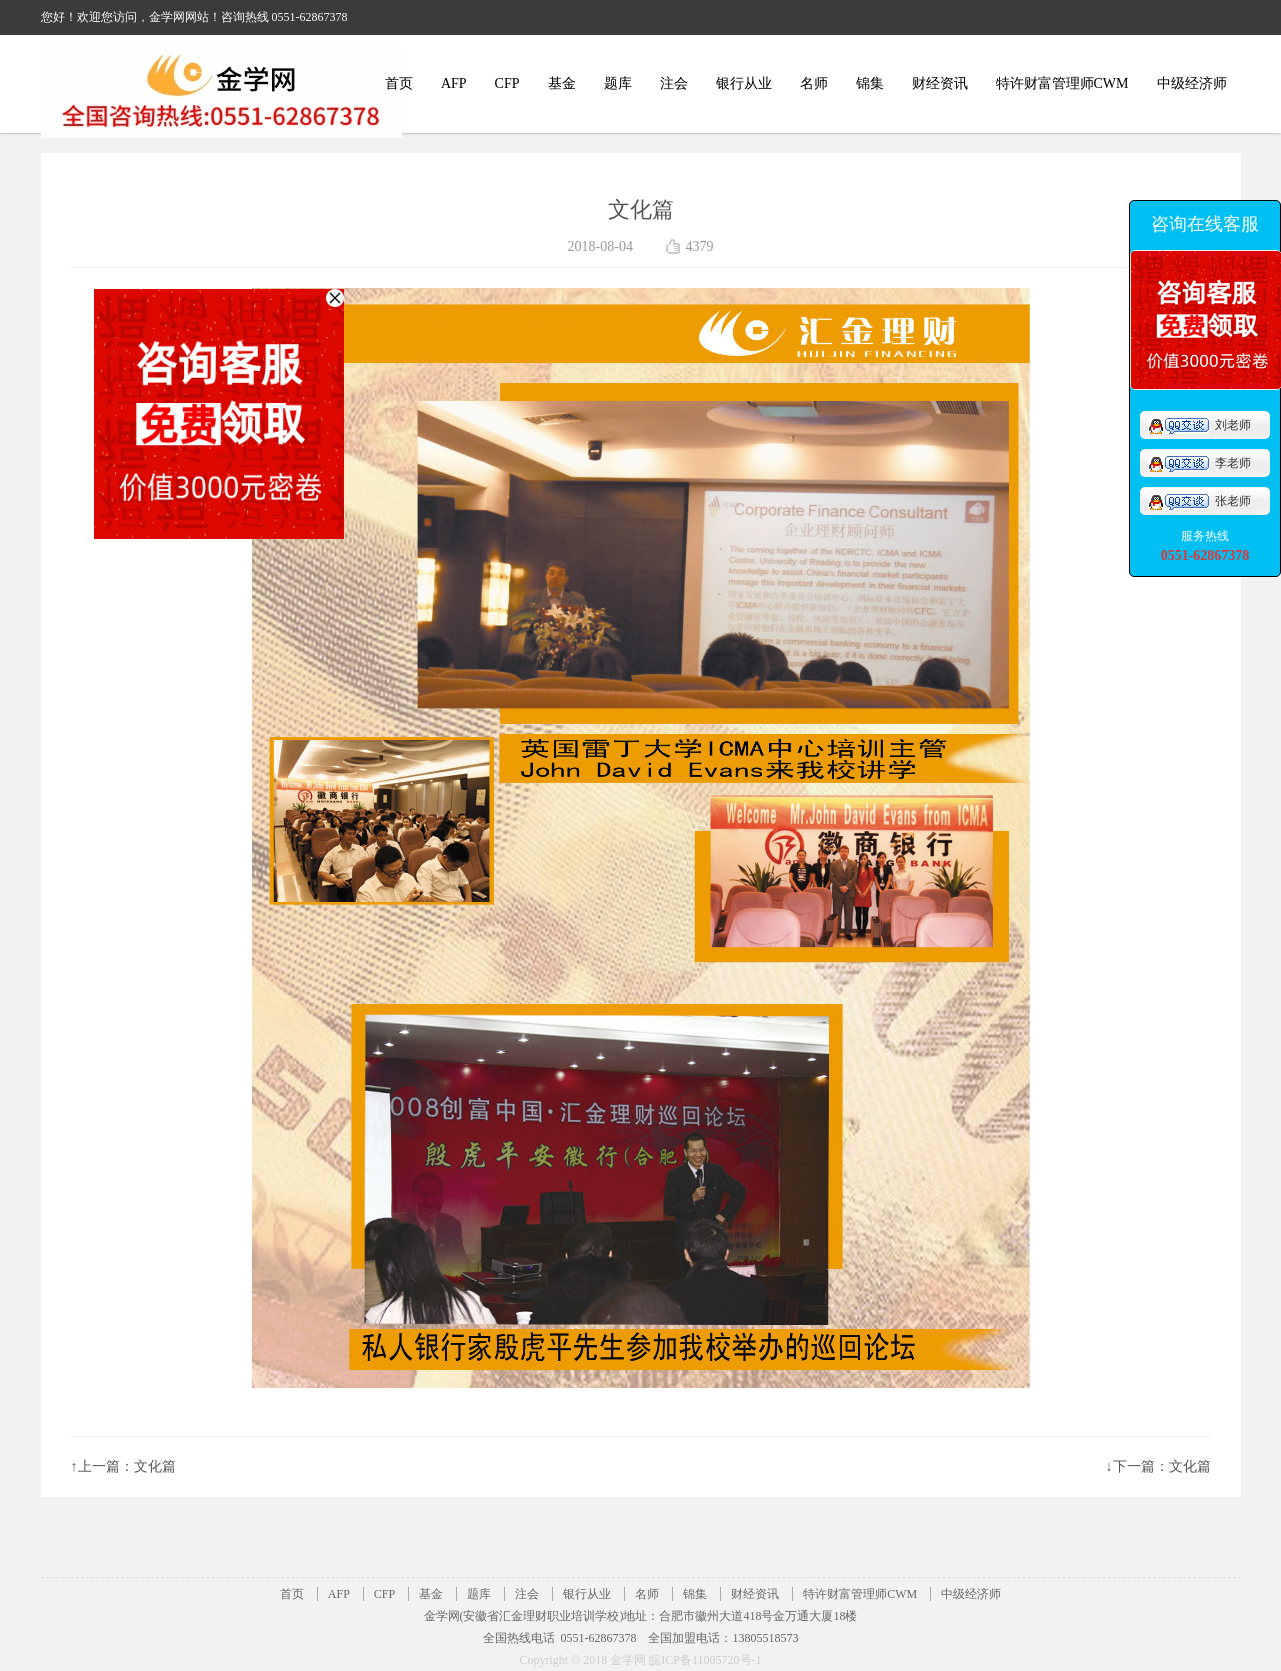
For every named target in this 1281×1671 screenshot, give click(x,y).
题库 (618, 83)
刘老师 (1199, 425)
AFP (454, 83)
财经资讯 (940, 83)
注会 (674, 83)
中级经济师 (1192, 83)
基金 (562, 83)
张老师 (1199, 501)
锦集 (870, 83)
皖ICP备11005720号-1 (705, 1660)
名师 (814, 83)
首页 (399, 83)
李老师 (1199, 463)
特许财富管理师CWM (1062, 83)
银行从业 (744, 83)
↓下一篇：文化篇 (1158, 1466)
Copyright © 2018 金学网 (584, 1660)
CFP (507, 83)
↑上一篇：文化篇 (123, 1466)
